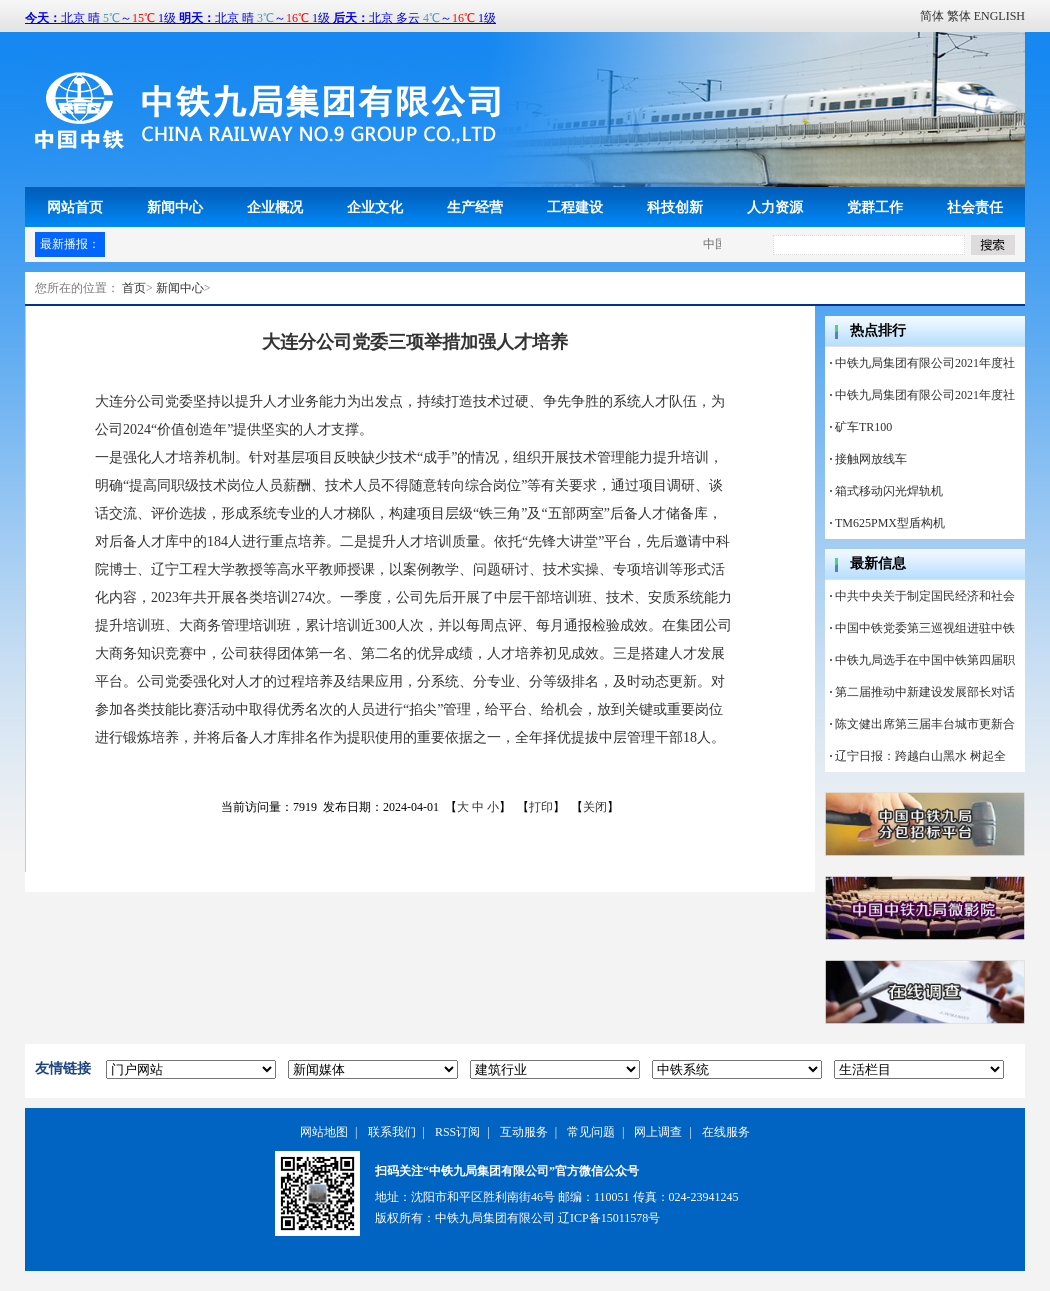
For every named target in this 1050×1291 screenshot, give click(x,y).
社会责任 (975, 207)
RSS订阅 (457, 1132)
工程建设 (575, 207)
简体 (932, 16)
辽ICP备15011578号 (609, 1218)
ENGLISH (999, 16)
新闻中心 (175, 207)
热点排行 (878, 330)
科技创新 (675, 207)
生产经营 (475, 207)
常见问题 (591, 1132)
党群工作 (875, 207)
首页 (134, 288)
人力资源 (775, 207)
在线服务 (726, 1132)
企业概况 (275, 207)
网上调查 (658, 1132)
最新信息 (878, 563)
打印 (541, 807)
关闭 (595, 807)
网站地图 (324, 1132)
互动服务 (524, 1132)
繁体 (959, 16)
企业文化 (375, 207)
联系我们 (392, 1132)
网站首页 (75, 207)
